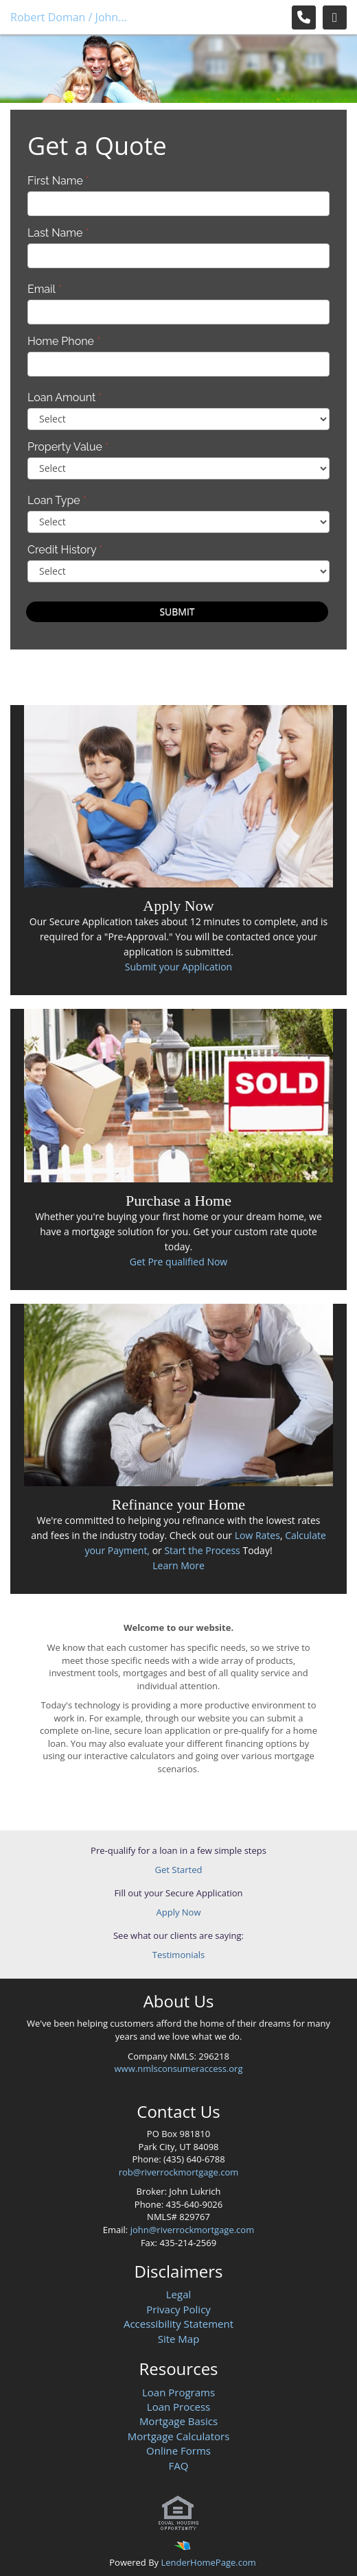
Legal (179, 2294)
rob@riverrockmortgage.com (179, 2172)
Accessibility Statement (178, 2323)
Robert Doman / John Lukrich (69, 17)
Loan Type (57, 500)
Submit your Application (178, 966)
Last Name (58, 232)
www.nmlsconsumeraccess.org (179, 2068)
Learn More (178, 1565)
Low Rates (257, 1535)
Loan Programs (178, 2392)
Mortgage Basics (178, 2421)
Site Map (179, 2339)
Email (44, 289)
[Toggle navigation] (335, 17)
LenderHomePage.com (208, 2562)
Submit (176, 611)
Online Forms (178, 2450)
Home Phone (63, 341)
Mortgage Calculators (179, 2436)
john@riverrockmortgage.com (192, 2229)
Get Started (179, 1869)
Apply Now (179, 1912)
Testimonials (178, 1954)
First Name (58, 180)
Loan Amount (64, 397)
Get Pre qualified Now (178, 1261)
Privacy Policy (178, 2309)
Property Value (67, 446)
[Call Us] (304, 17)
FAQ (179, 2465)
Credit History (64, 549)
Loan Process (178, 2406)
